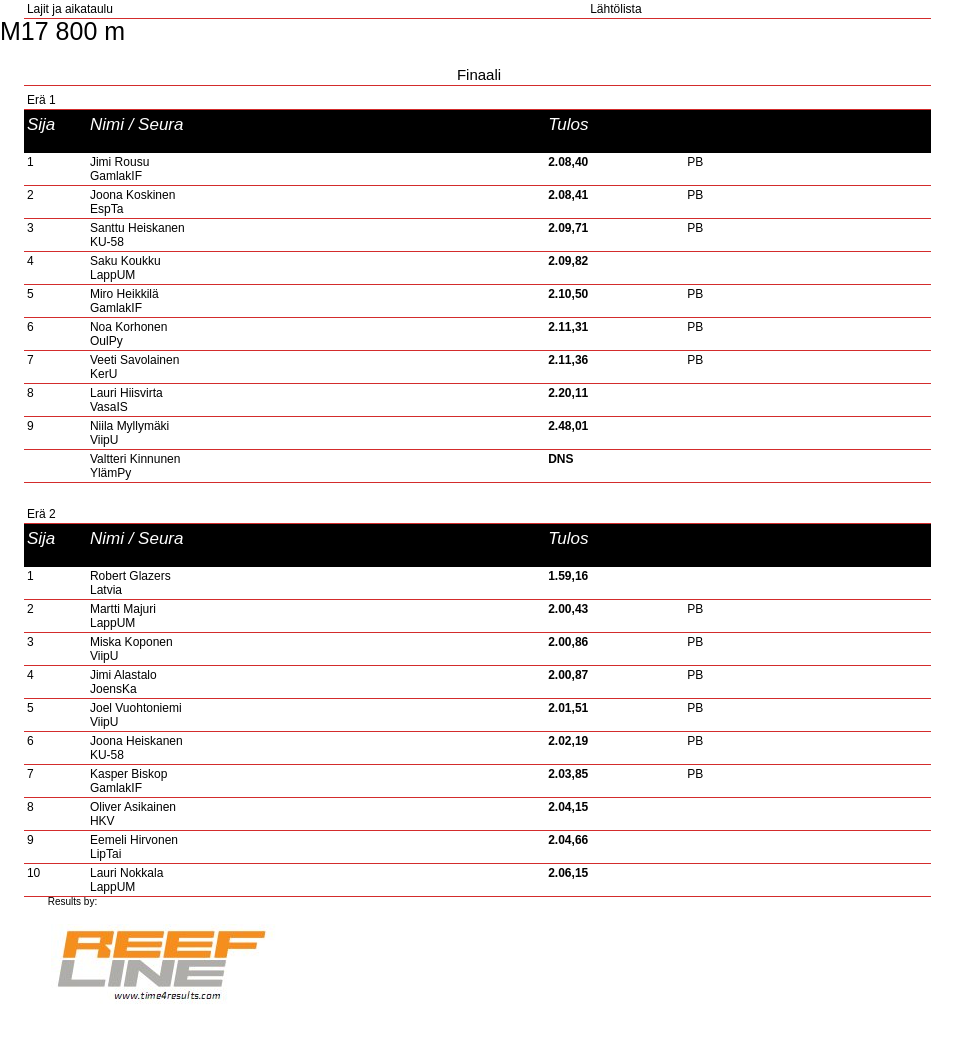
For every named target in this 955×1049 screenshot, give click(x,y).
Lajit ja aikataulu (70, 9)
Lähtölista (615, 9)
